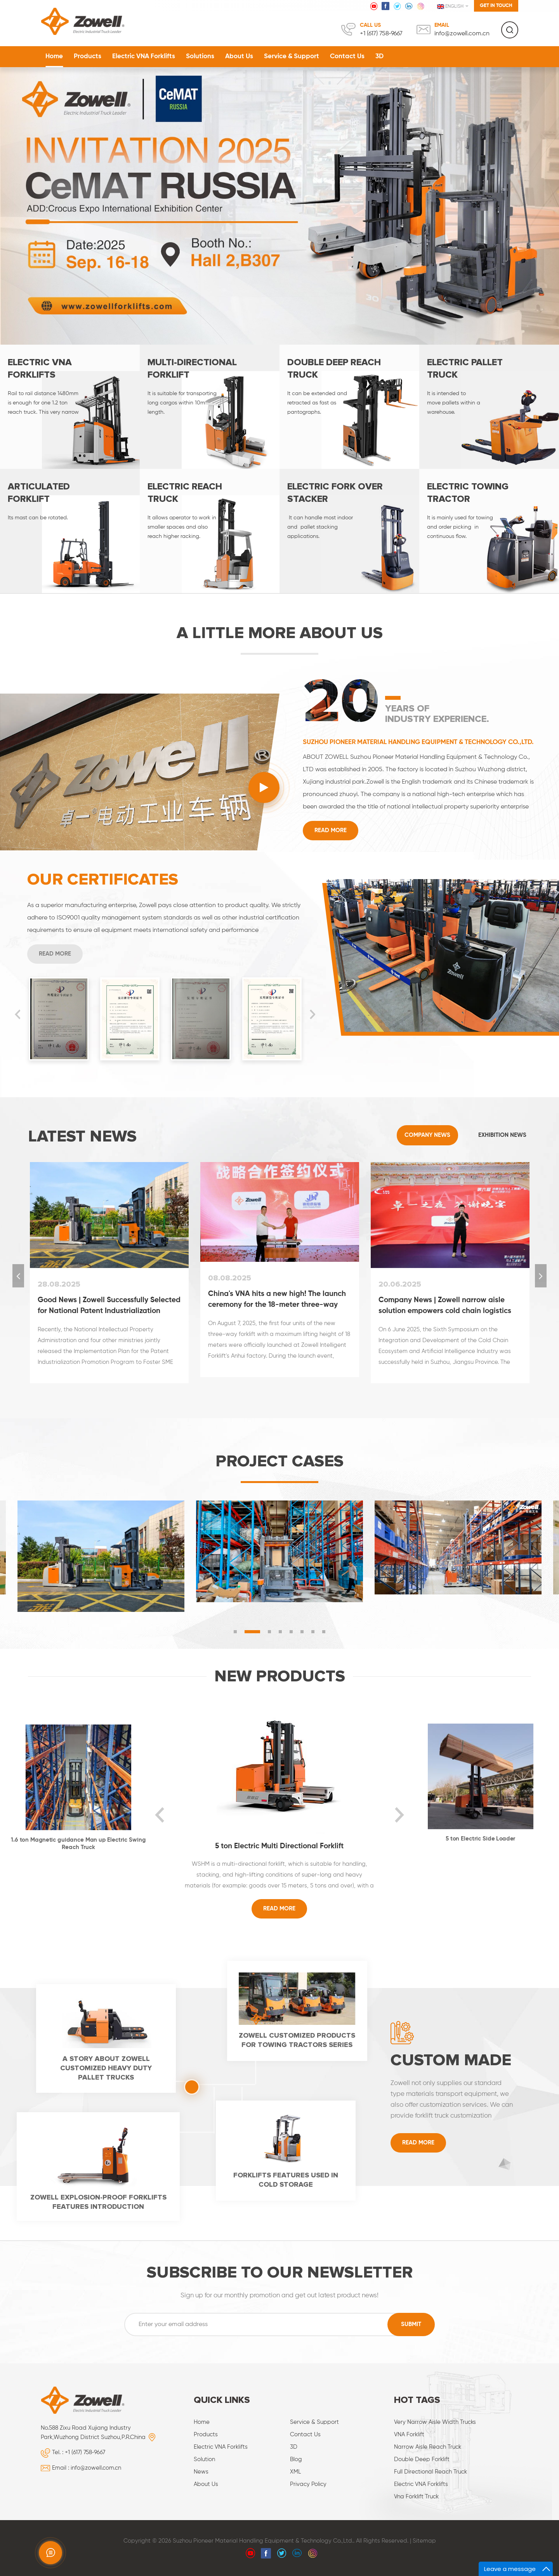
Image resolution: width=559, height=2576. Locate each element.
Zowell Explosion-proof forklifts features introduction (98, 2202)
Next (312, 1015)
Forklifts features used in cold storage (285, 2180)
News (201, 2472)
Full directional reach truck (430, 2472)
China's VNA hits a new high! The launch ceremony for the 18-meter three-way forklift (277, 1300)
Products (87, 56)
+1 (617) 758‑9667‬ (381, 34)
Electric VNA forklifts (421, 2484)
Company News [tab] (427, 1135)
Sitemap (424, 2541)
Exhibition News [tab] (502, 1135)
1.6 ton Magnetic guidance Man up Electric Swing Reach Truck (78, 1843)
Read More (330, 830)
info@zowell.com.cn (462, 34)
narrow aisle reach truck (427, 2447)
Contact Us (347, 56)
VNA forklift (409, 2434)
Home (54, 56)
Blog (296, 2459)
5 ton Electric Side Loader (481, 1839)
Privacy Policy (308, 2484)
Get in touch (496, 5)
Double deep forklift (422, 2459)
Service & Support (291, 56)
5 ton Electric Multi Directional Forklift (279, 1846)
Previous (17, 1015)
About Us (239, 56)
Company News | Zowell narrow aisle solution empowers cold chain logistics (444, 1305)
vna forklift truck (416, 2497)
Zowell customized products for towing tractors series (297, 2040)
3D (379, 56)
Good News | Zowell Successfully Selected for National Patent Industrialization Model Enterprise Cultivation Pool (109, 1306)
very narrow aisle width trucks (435, 2422)
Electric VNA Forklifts (143, 56)
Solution (204, 2459)
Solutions (200, 56)
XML (295, 2472)
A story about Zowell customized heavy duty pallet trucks (106, 2068)
